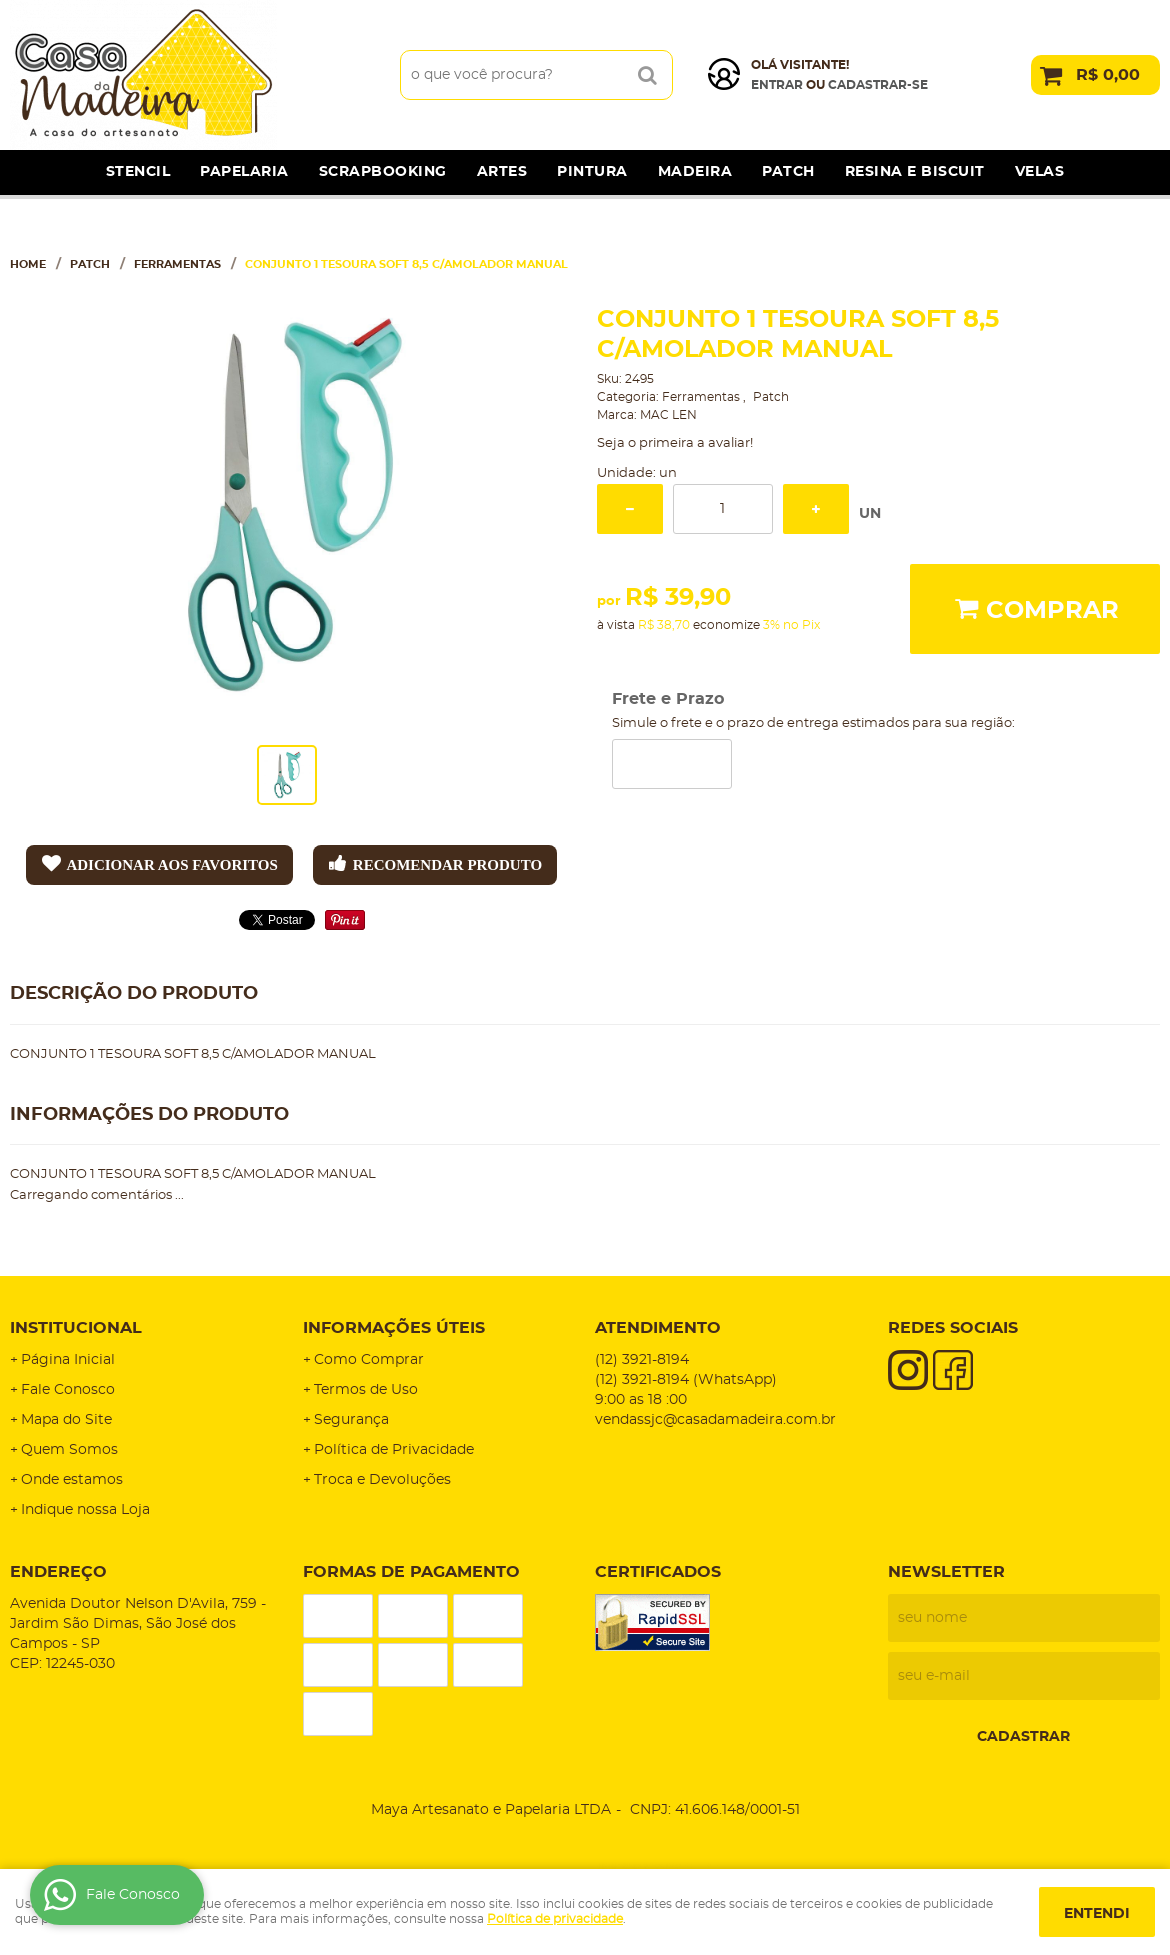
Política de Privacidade (394, 1450)
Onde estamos (72, 1480)
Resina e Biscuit (915, 172)
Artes (502, 172)
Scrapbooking (383, 172)
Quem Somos (69, 1450)
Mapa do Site (66, 1420)
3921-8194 (642, 1360)
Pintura (592, 172)
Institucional (76, 1328)
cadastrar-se (878, 85)
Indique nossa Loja (85, 1510)
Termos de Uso (366, 1390)
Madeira (695, 172)
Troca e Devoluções (382, 1480)
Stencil (138, 172)
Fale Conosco (68, 1390)
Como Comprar (369, 1360)
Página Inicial (68, 1360)
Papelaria (244, 172)
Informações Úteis (394, 1328)
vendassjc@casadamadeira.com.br (715, 1420)
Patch (788, 172)
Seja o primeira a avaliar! (675, 443)
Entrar (777, 85)
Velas (1040, 172)
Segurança (351, 1420)
